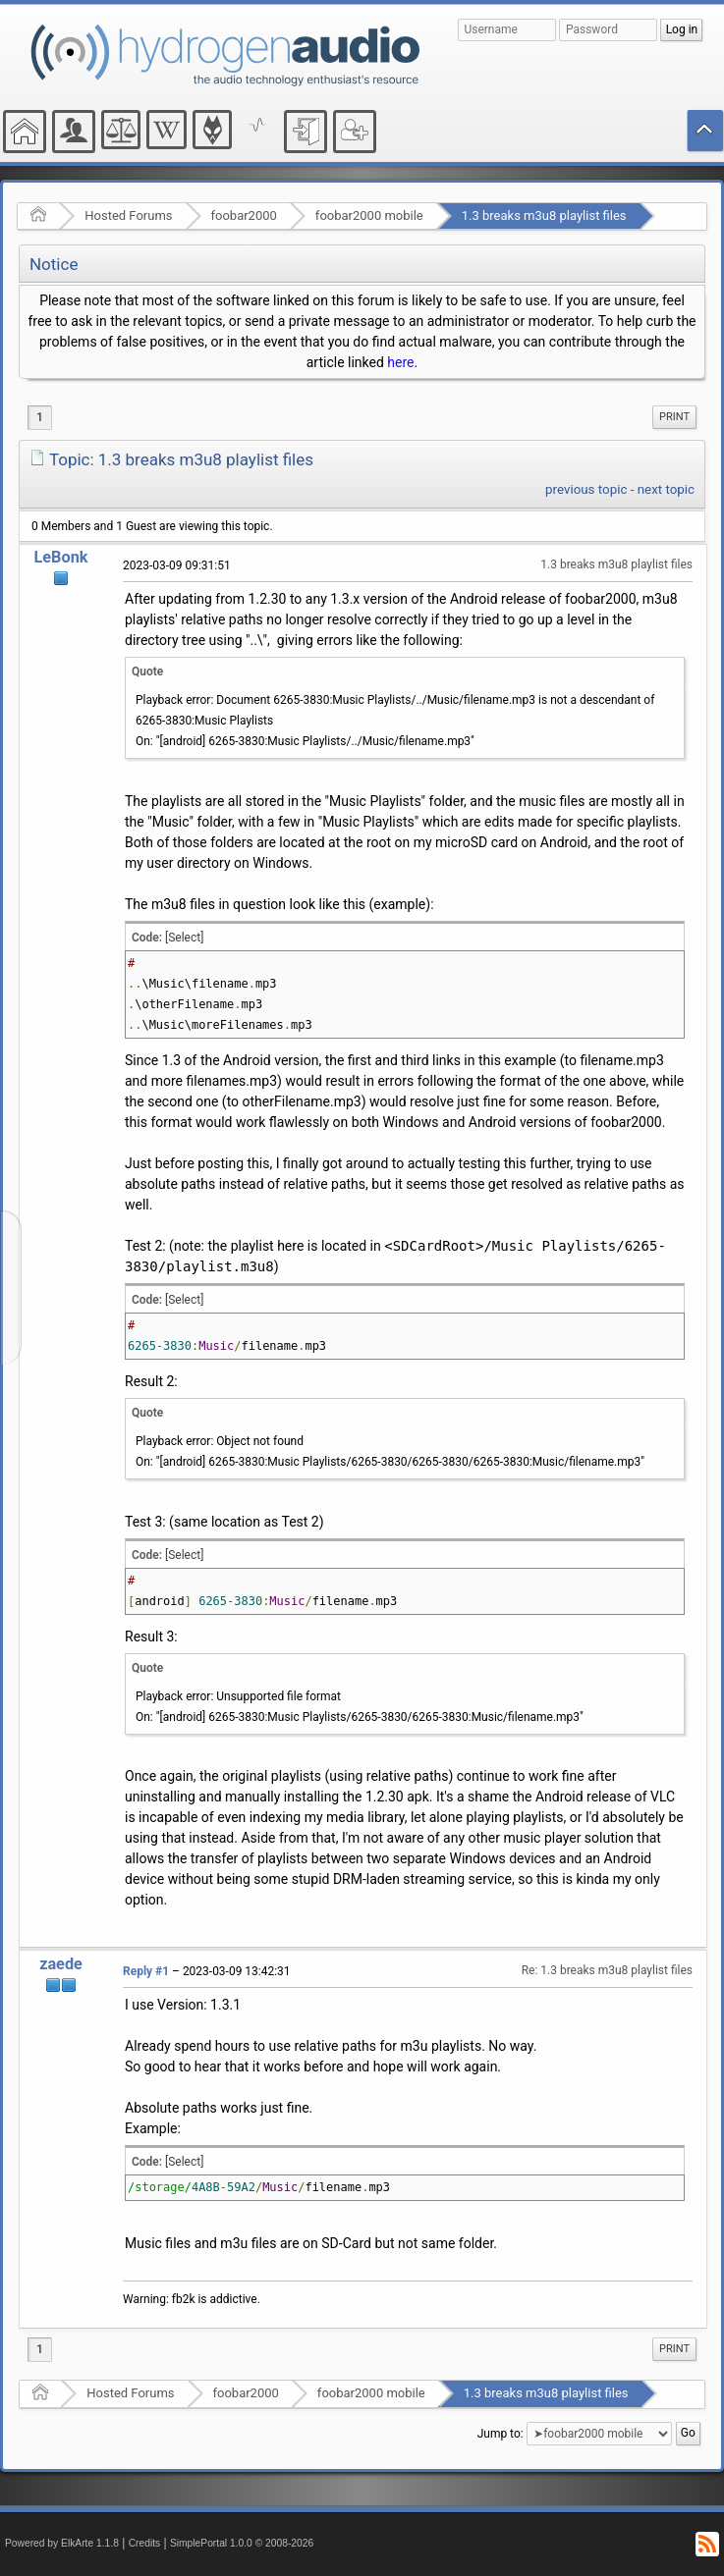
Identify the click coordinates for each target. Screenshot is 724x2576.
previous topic (586, 489)
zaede (61, 1964)
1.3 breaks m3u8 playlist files (544, 215)
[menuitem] (674, 417)
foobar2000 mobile (369, 215)
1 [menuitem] (39, 417)
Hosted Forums (128, 215)
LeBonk (61, 557)
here (400, 362)
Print (674, 416)
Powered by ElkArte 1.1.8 (62, 2543)
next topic (666, 489)
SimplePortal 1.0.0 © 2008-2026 (241, 2543)
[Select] (184, 937)
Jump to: (500, 2433)
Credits (145, 2543)
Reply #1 (146, 1971)
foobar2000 (244, 215)
